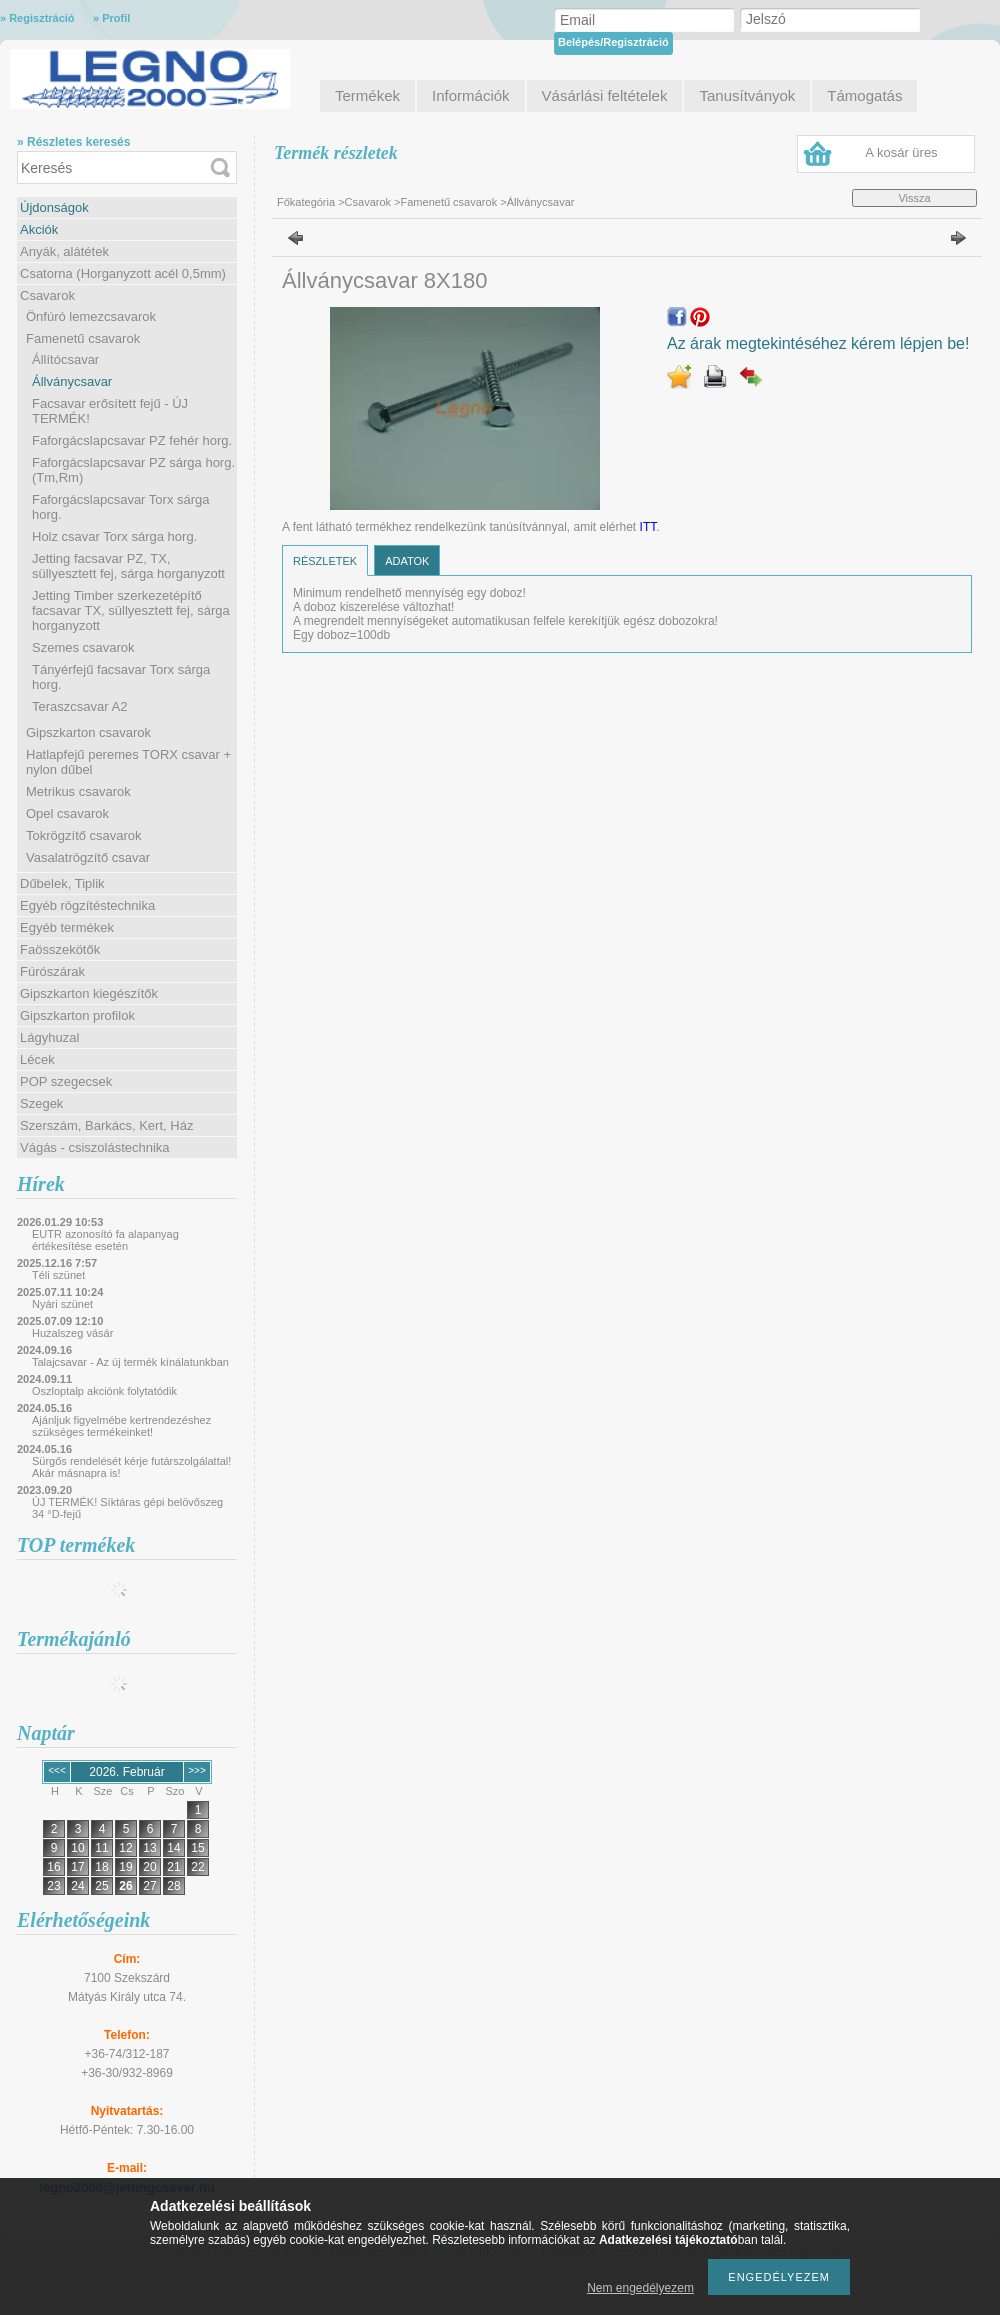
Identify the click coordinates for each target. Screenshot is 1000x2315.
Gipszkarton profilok (77, 1015)
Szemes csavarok (83, 647)
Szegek (41, 1103)
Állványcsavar (72, 381)
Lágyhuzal (49, 1037)
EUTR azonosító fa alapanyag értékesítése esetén (105, 1240)
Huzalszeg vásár (72, 1333)
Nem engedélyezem (640, 2288)
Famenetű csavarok (83, 338)
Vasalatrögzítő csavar (88, 857)
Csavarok (47, 295)
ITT (648, 527)
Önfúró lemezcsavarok (91, 316)
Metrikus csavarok (78, 791)
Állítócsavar (65, 359)
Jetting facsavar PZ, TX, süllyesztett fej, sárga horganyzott (128, 566)
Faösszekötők (60, 949)
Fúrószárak (52, 971)
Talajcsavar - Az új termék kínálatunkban (130, 1362)
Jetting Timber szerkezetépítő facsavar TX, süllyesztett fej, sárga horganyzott (131, 610)
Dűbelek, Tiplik (62, 883)
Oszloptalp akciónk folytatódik (104, 1391)
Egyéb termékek (67, 927)
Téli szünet (58, 1275)
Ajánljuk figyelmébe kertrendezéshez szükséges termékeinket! (121, 1426)
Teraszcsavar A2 (79, 706)
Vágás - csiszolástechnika (95, 1147)
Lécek (37, 1059)
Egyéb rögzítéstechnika (87, 905)
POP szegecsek (66, 1081)
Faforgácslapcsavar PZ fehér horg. (132, 440)
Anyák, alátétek (64, 251)
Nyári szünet (62, 1304)
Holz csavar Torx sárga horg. (114, 536)
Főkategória (306, 202)
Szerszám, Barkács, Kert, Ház (106, 1125)
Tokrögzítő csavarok (84, 835)
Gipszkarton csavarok (88, 732)
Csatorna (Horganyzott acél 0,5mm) (123, 273)
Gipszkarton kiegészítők (89, 993)
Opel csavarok (67, 813)
